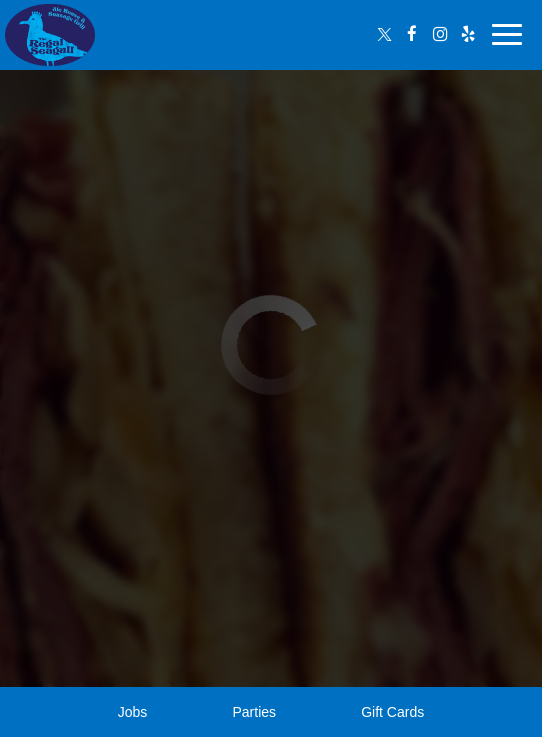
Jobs (133, 712)
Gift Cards (392, 712)
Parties (254, 712)
